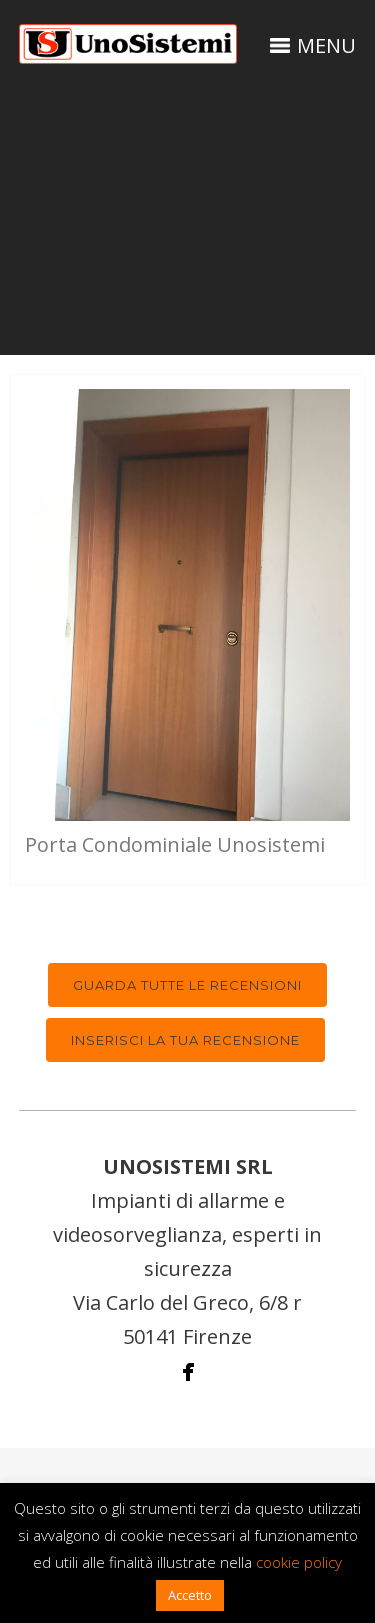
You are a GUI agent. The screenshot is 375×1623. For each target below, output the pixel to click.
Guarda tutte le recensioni (187, 985)
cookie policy (299, 1562)
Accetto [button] (190, 1595)
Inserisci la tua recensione (185, 1040)
